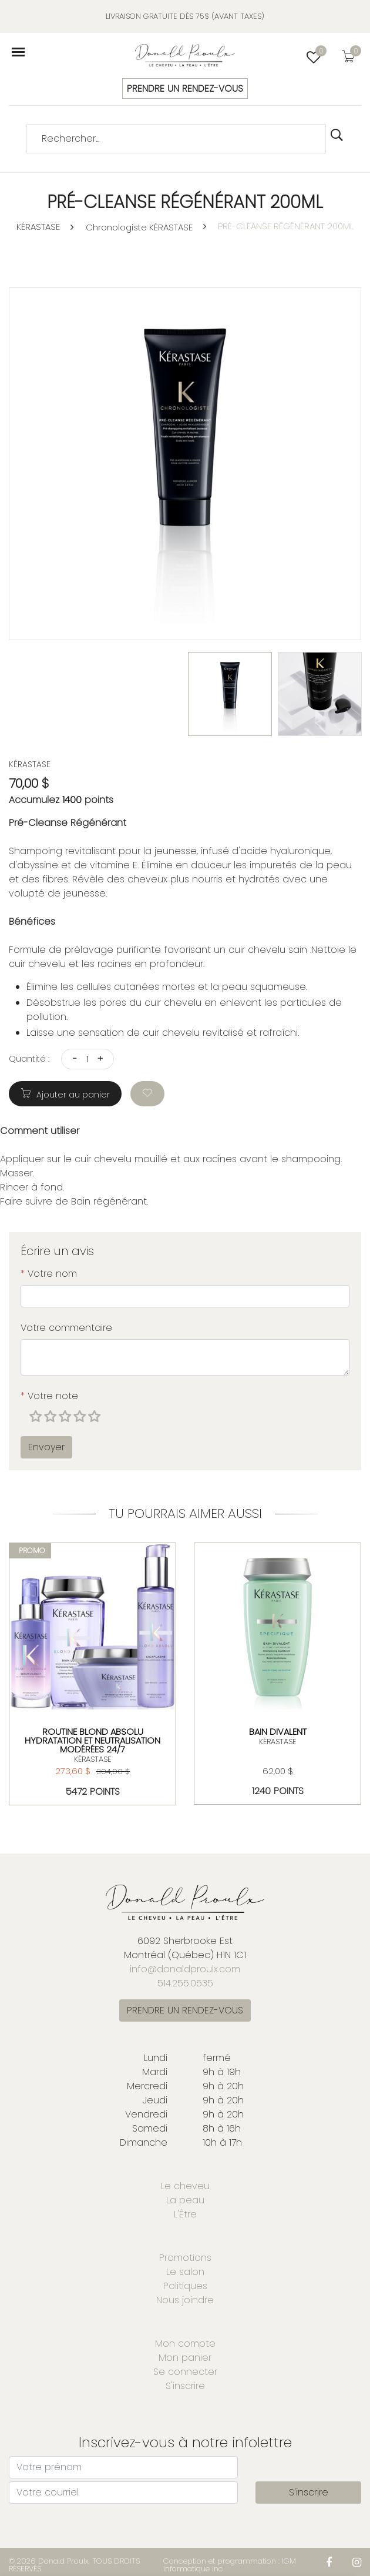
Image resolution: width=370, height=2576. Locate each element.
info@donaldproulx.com (185, 1969)
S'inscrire (185, 2386)
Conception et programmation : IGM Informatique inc (229, 2564)
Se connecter (185, 2371)
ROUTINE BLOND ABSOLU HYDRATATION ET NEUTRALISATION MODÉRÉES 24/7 (92, 1740)
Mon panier (185, 2357)
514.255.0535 (185, 1983)
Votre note (49, 1396)
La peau (185, 2200)
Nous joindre (185, 2300)
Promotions (185, 2257)
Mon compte (185, 2343)
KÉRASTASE (38, 226)
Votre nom (49, 1273)
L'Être (185, 2214)
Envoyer (46, 1447)
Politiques (185, 2286)
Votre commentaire (66, 1327)
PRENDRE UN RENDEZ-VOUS (185, 88)
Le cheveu (185, 2186)
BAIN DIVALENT (277, 1731)
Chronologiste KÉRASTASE (139, 227)
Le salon (185, 2272)
